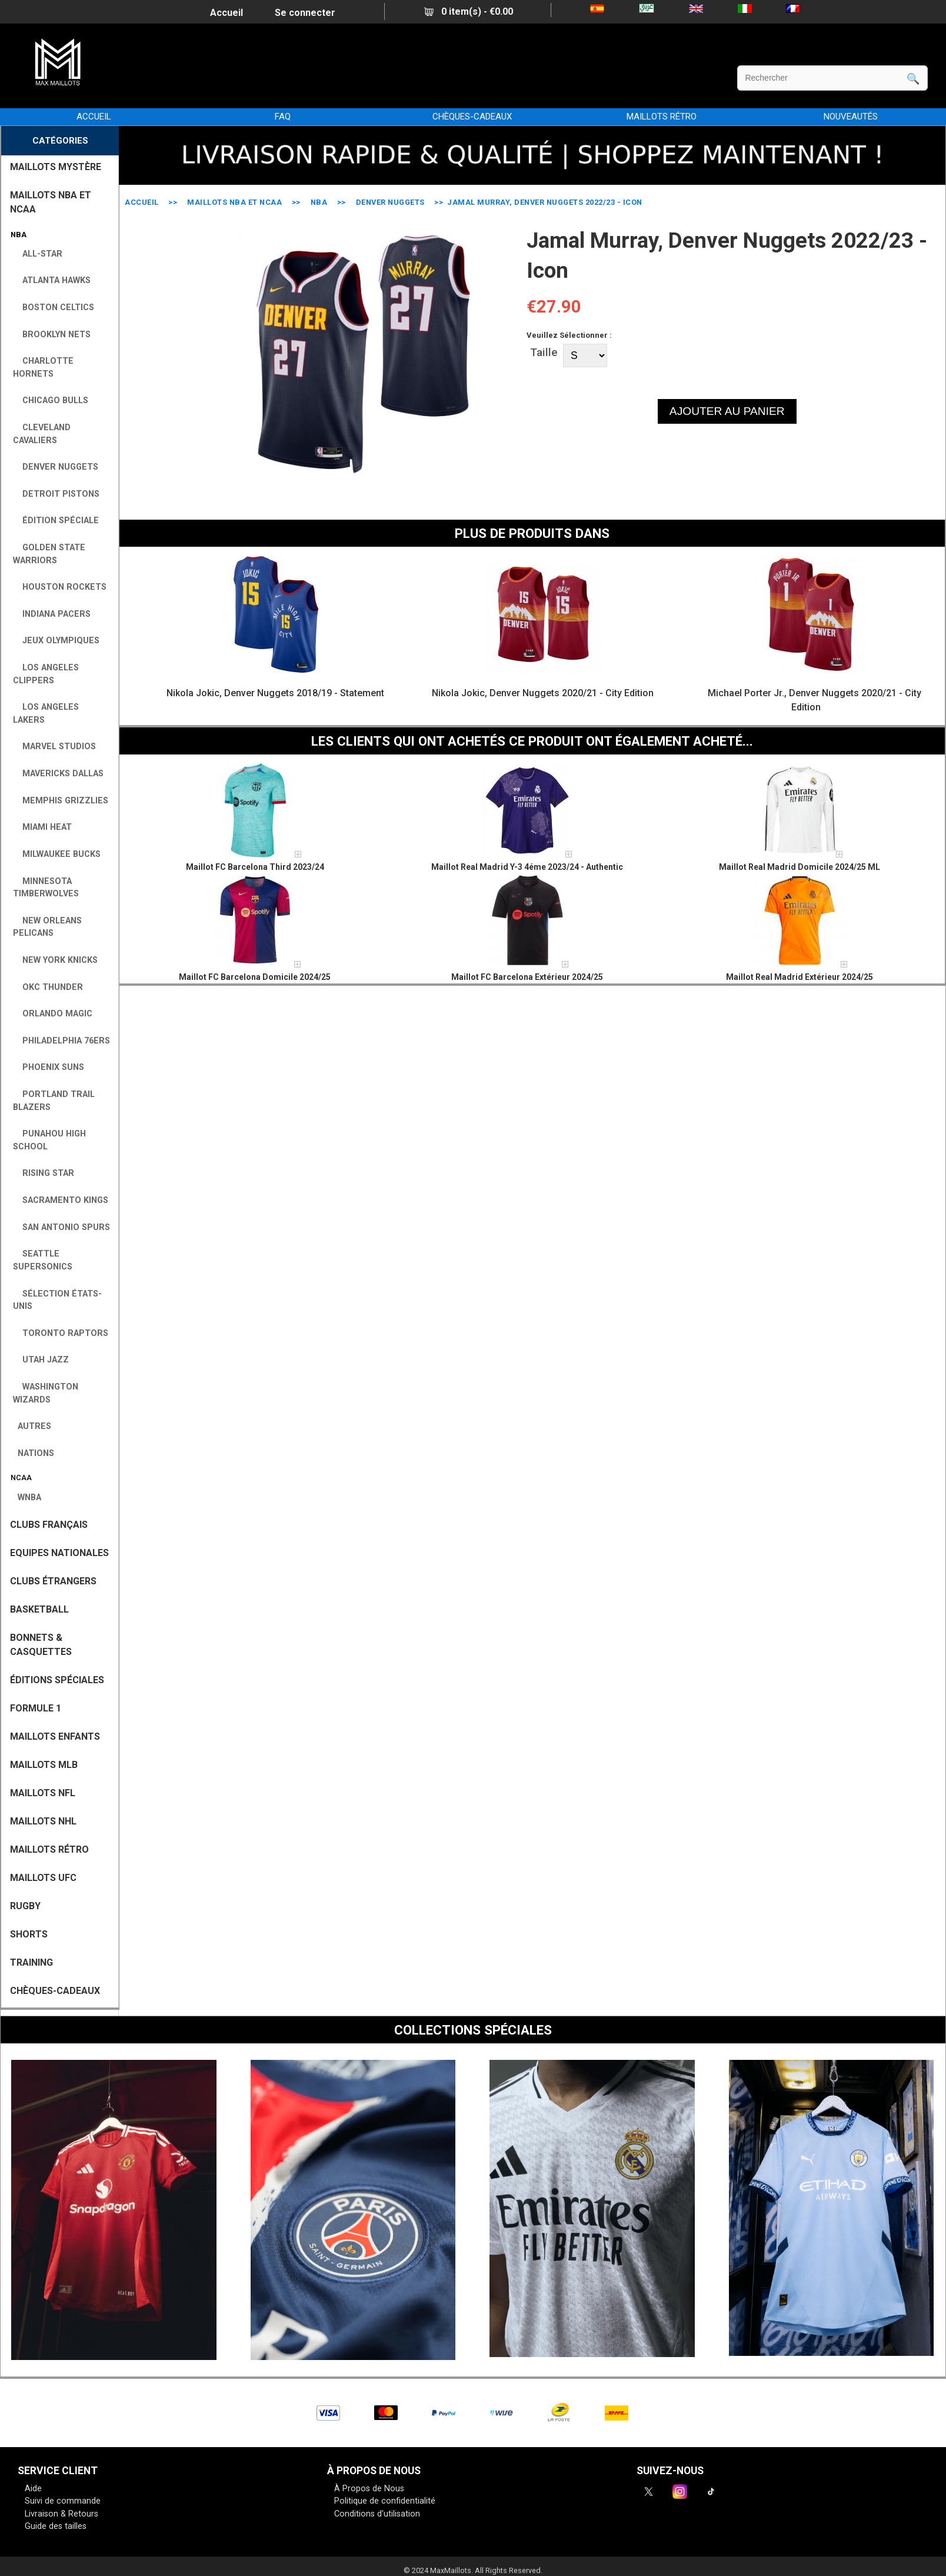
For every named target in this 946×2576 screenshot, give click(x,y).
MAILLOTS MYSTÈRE (55, 166)
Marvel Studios (54, 747)
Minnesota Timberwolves (46, 887)
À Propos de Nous (369, 2489)
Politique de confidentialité (384, 2501)
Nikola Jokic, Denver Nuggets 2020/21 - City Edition (543, 693)
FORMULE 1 (35, 1708)
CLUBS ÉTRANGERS (53, 1581)
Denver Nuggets (390, 202)
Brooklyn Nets (52, 335)
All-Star (37, 254)
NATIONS (33, 1453)
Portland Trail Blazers (54, 1100)
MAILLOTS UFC (43, 1877)
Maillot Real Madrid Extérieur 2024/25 (799, 977)
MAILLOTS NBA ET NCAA (234, 202)
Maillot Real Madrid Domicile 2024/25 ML (799, 867)
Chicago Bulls (50, 400)
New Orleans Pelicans (47, 927)
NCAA (19, 1477)
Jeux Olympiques (56, 641)
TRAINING (31, 1962)
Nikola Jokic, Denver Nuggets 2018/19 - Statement (275, 693)
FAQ (283, 116)
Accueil (226, 12)
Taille (544, 352)
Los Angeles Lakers (46, 713)
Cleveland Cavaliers (42, 434)
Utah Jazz (41, 1360)
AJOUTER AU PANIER (727, 411)
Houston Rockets (59, 587)
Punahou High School (49, 1140)
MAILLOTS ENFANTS (55, 1736)
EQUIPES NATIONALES (59, 1552)
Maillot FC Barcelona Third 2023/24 (255, 867)
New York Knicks (55, 960)
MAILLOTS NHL (43, 1821)
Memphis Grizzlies (60, 801)
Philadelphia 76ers (61, 1041)
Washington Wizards (45, 1393)
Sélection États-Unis (57, 1300)
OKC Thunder (48, 987)
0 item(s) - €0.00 (468, 11)
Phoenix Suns (48, 1067)
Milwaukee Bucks (57, 854)
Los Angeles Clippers (46, 674)
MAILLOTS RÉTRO (662, 116)
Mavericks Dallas (58, 774)
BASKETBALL (39, 1609)
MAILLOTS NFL (42, 1793)
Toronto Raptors (60, 1333)
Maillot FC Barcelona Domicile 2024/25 (255, 977)
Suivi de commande (63, 2501)
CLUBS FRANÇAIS (49, 1524)
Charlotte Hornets (43, 367)
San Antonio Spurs (61, 1227)
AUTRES (32, 1426)
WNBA (27, 1498)
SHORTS (29, 1934)
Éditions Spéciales (57, 1680)
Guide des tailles (55, 2526)
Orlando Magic (52, 1014)
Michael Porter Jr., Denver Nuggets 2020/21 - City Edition (814, 700)
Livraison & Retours (61, 2514)
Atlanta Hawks (52, 280)
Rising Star (43, 1173)
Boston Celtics (53, 308)
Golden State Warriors (49, 554)
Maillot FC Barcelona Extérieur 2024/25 (527, 977)
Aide (33, 2489)
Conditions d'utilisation (377, 2514)
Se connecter (305, 12)
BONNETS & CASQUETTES (41, 1644)
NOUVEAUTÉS (851, 116)
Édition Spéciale (56, 521)
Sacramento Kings (60, 1200)
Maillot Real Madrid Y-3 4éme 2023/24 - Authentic (527, 867)
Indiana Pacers (52, 614)
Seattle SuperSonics (42, 1260)
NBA (319, 202)
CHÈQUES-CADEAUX (472, 116)
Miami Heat (42, 827)
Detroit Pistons (56, 494)
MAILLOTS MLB (44, 1764)
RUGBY (25, 1906)
